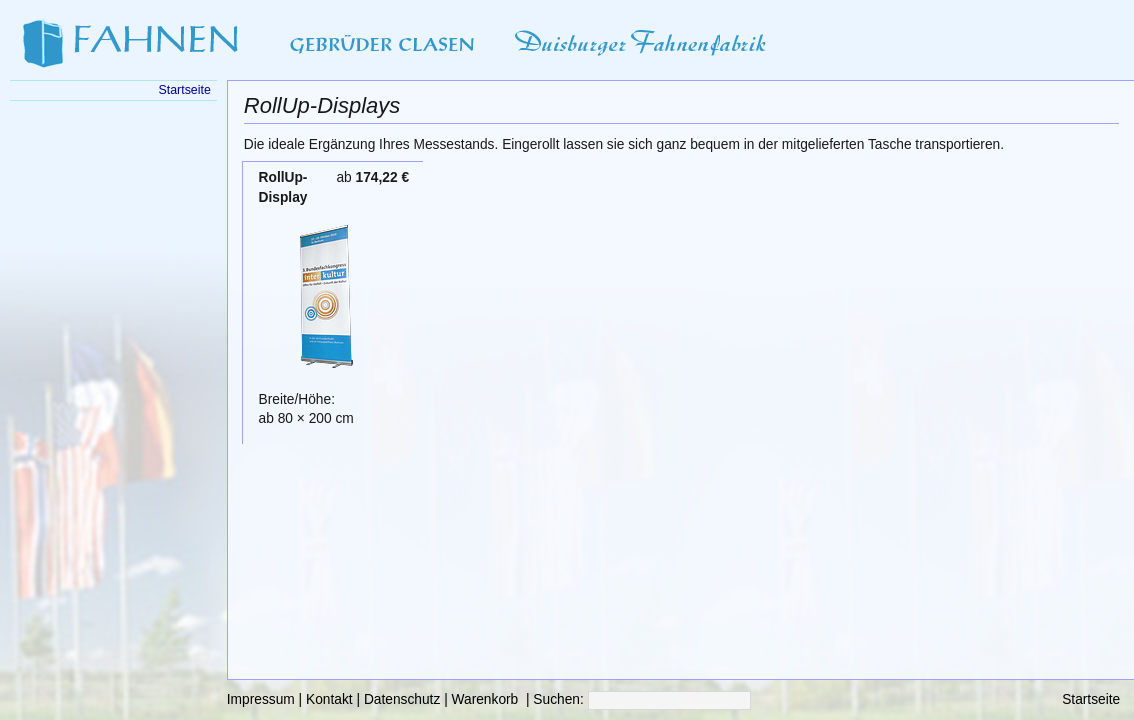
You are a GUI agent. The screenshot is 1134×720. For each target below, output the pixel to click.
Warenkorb (485, 699)
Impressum (261, 699)
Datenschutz (402, 699)
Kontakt (329, 699)
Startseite (1091, 699)
